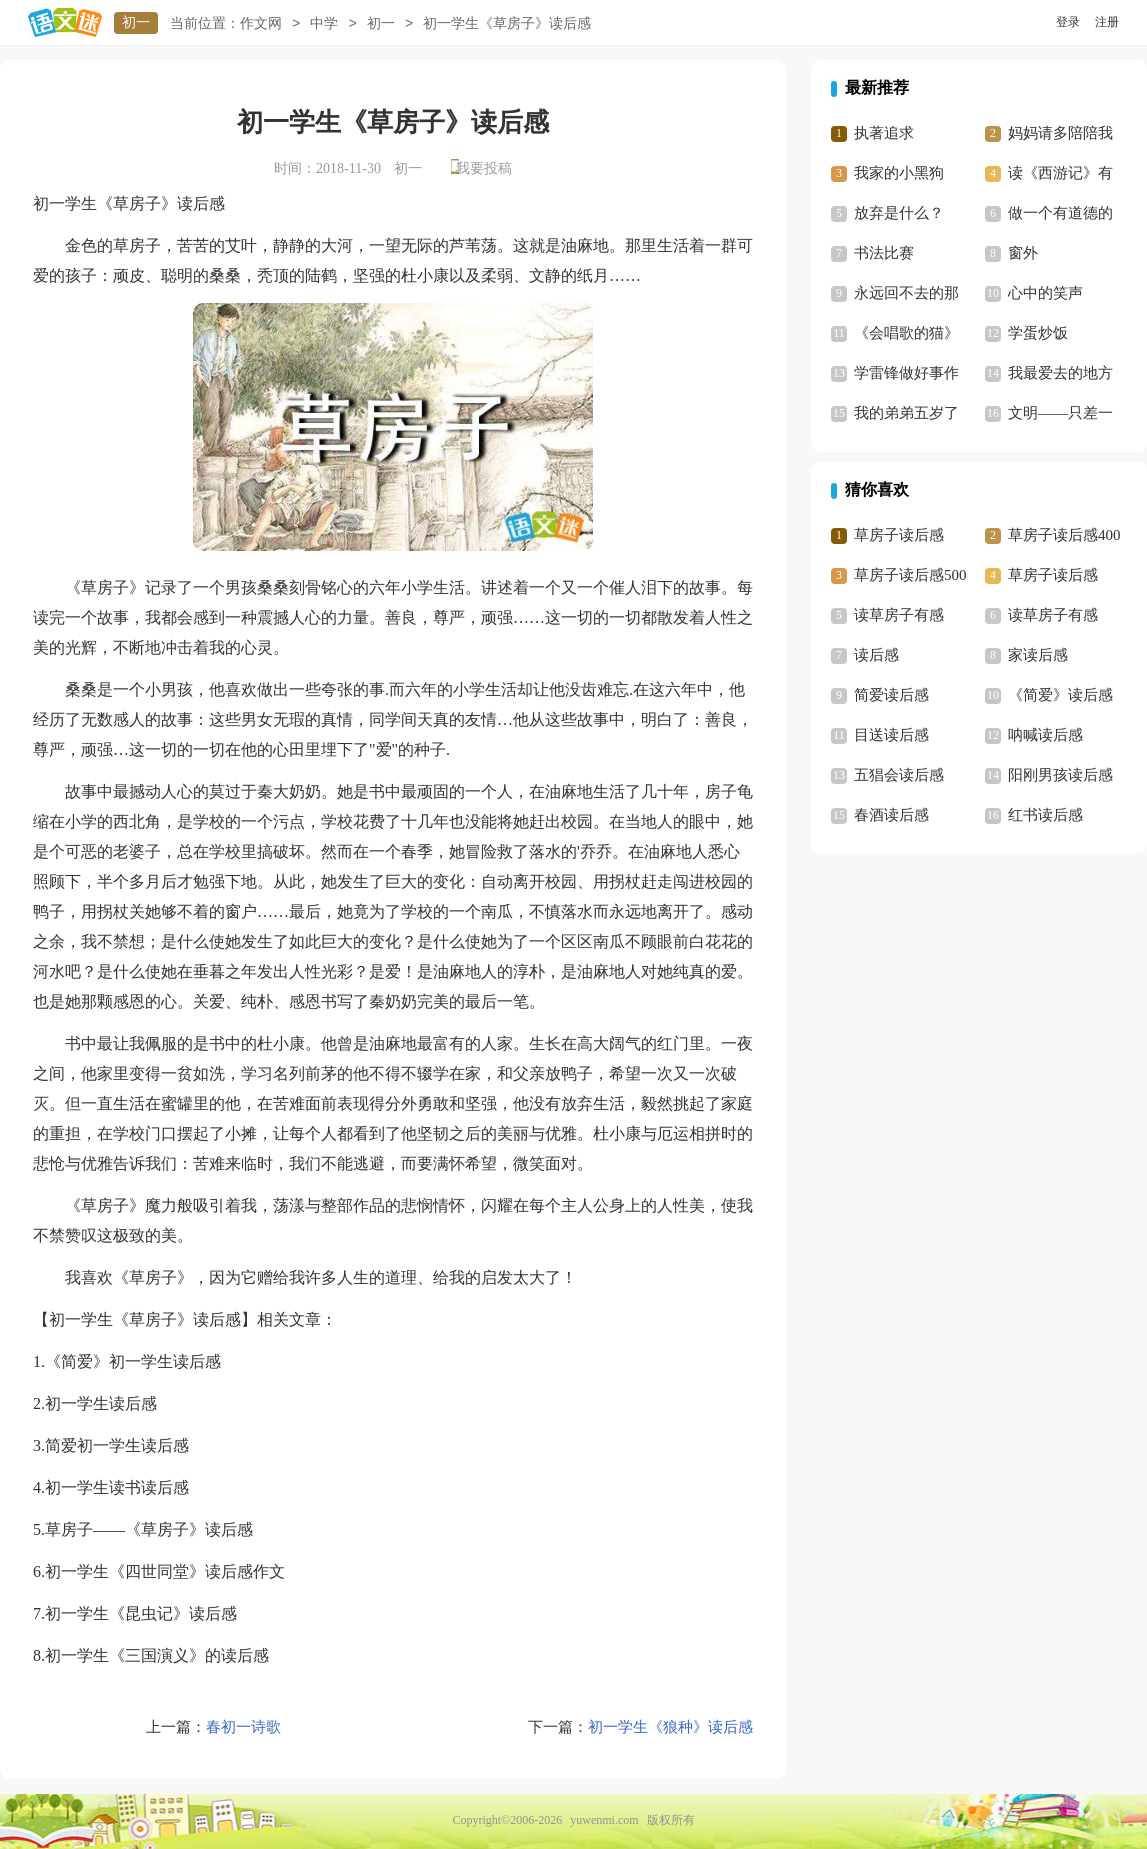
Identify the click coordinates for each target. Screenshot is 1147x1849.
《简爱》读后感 (1060, 695)
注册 (1107, 22)
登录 (1068, 22)
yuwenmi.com (604, 1820)
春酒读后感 (891, 815)
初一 (136, 22)
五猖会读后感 (899, 775)
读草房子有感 (899, 615)
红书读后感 (1045, 815)
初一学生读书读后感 (117, 1487)
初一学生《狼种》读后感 (670, 1727)
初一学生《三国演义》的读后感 (157, 1655)
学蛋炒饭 (1038, 333)
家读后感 (1038, 655)
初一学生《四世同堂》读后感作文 (165, 1571)
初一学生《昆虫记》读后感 (141, 1613)
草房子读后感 (899, 535)
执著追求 (884, 133)
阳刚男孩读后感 (1060, 775)
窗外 (1023, 253)
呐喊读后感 (1045, 735)
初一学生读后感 (101, 1403)
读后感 (876, 655)
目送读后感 (891, 735)
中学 (324, 23)
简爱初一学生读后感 (117, 1445)
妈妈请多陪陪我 (1060, 133)
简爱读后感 (891, 695)
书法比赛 (884, 253)
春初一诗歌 (243, 1727)
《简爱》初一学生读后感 (133, 1361)
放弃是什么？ (899, 213)
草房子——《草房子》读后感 (149, 1529)
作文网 (261, 23)
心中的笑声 (1045, 293)
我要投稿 (484, 168)
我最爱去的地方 (1060, 373)
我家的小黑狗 (899, 173)
